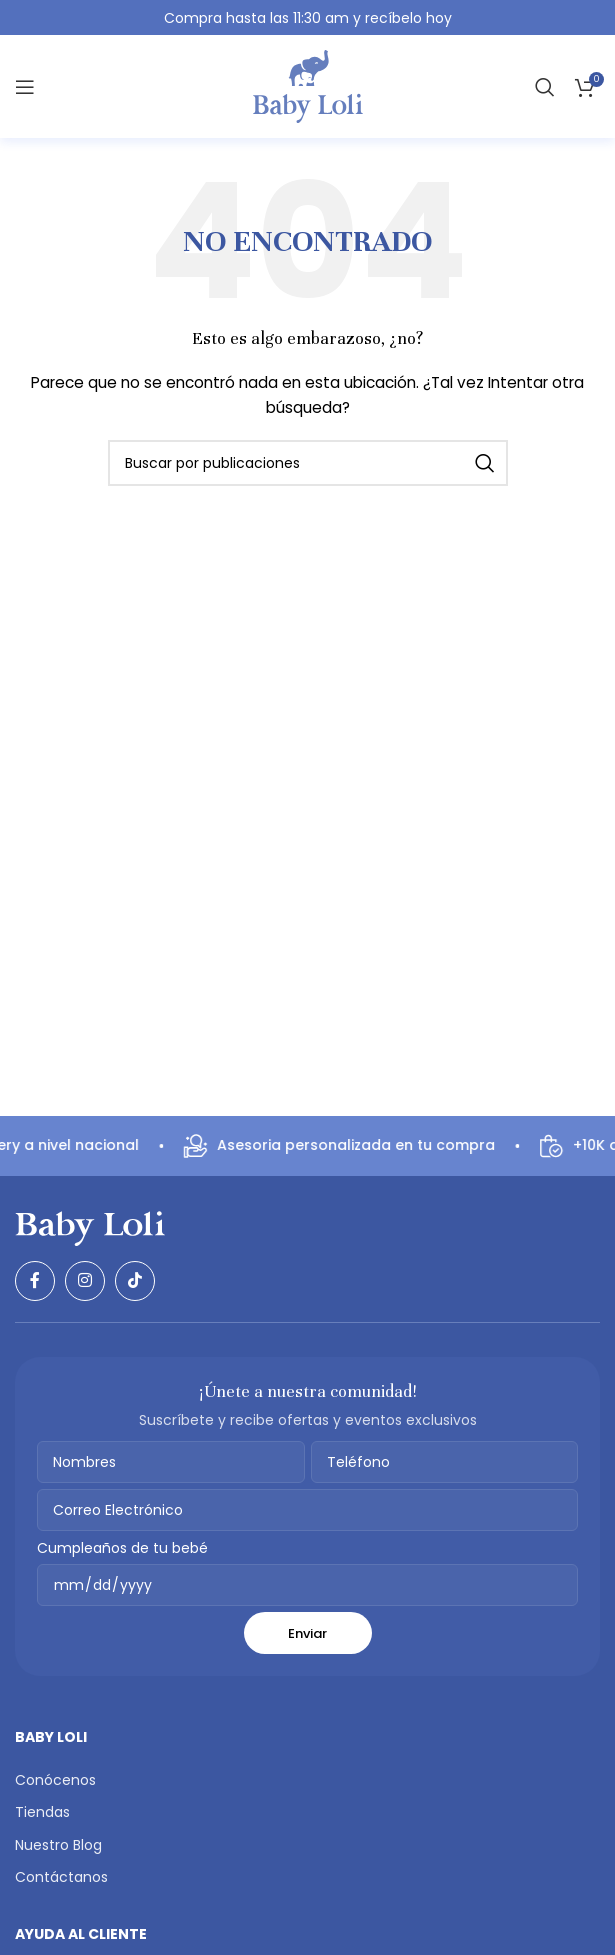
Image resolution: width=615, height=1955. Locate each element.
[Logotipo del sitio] (308, 86)
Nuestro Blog (58, 1845)
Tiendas (42, 1812)
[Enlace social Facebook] (35, 1281)
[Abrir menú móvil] (25, 87)
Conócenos (55, 1780)
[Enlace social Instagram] (85, 1281)
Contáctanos (61, 1877)
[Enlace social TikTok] (135, 1281)
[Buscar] (545, 87)
